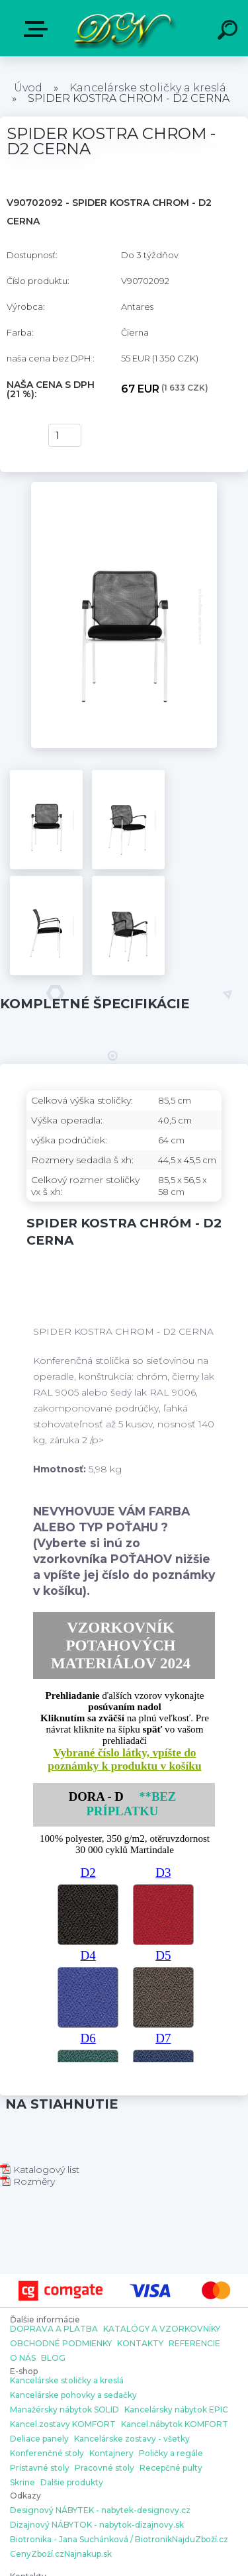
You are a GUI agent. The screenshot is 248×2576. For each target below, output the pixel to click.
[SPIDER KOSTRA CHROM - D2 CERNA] (124, 487)
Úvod (28, 87)
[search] (229, 32)
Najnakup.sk (88, 2554)
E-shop (38, 29)
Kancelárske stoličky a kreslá (147, 87)
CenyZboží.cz (37, 2554)
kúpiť (21, 435)
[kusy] (64, 435)
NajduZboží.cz (200, 2540)
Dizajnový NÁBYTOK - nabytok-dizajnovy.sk (97, 2525)
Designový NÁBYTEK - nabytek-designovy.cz (100, 2510)
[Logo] (122, 28)
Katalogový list (39, 2169)
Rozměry (27, 2181)
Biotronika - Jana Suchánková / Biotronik (91, 2540)
